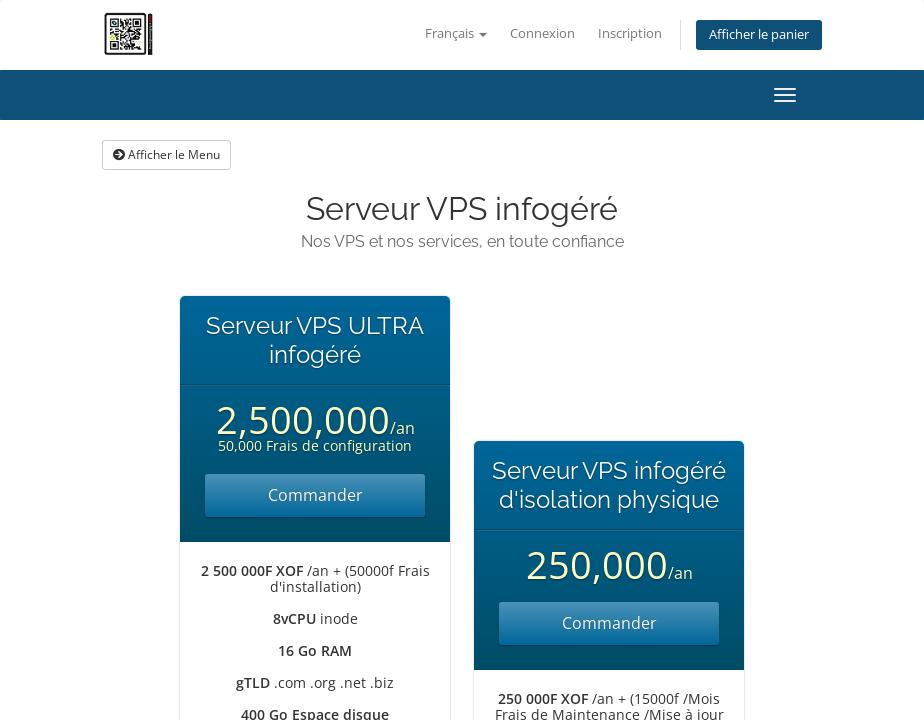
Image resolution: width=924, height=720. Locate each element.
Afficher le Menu (166, 154)
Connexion (542, 33)
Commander (315, 495)
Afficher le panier (759, 34)
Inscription (630, 33)
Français (456, 33)
